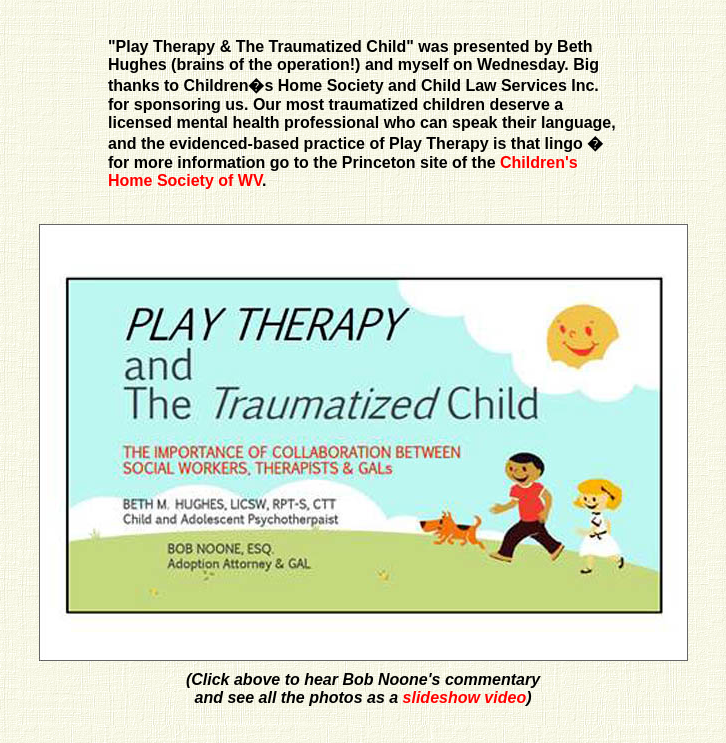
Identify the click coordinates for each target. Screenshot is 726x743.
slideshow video (465, 697)
